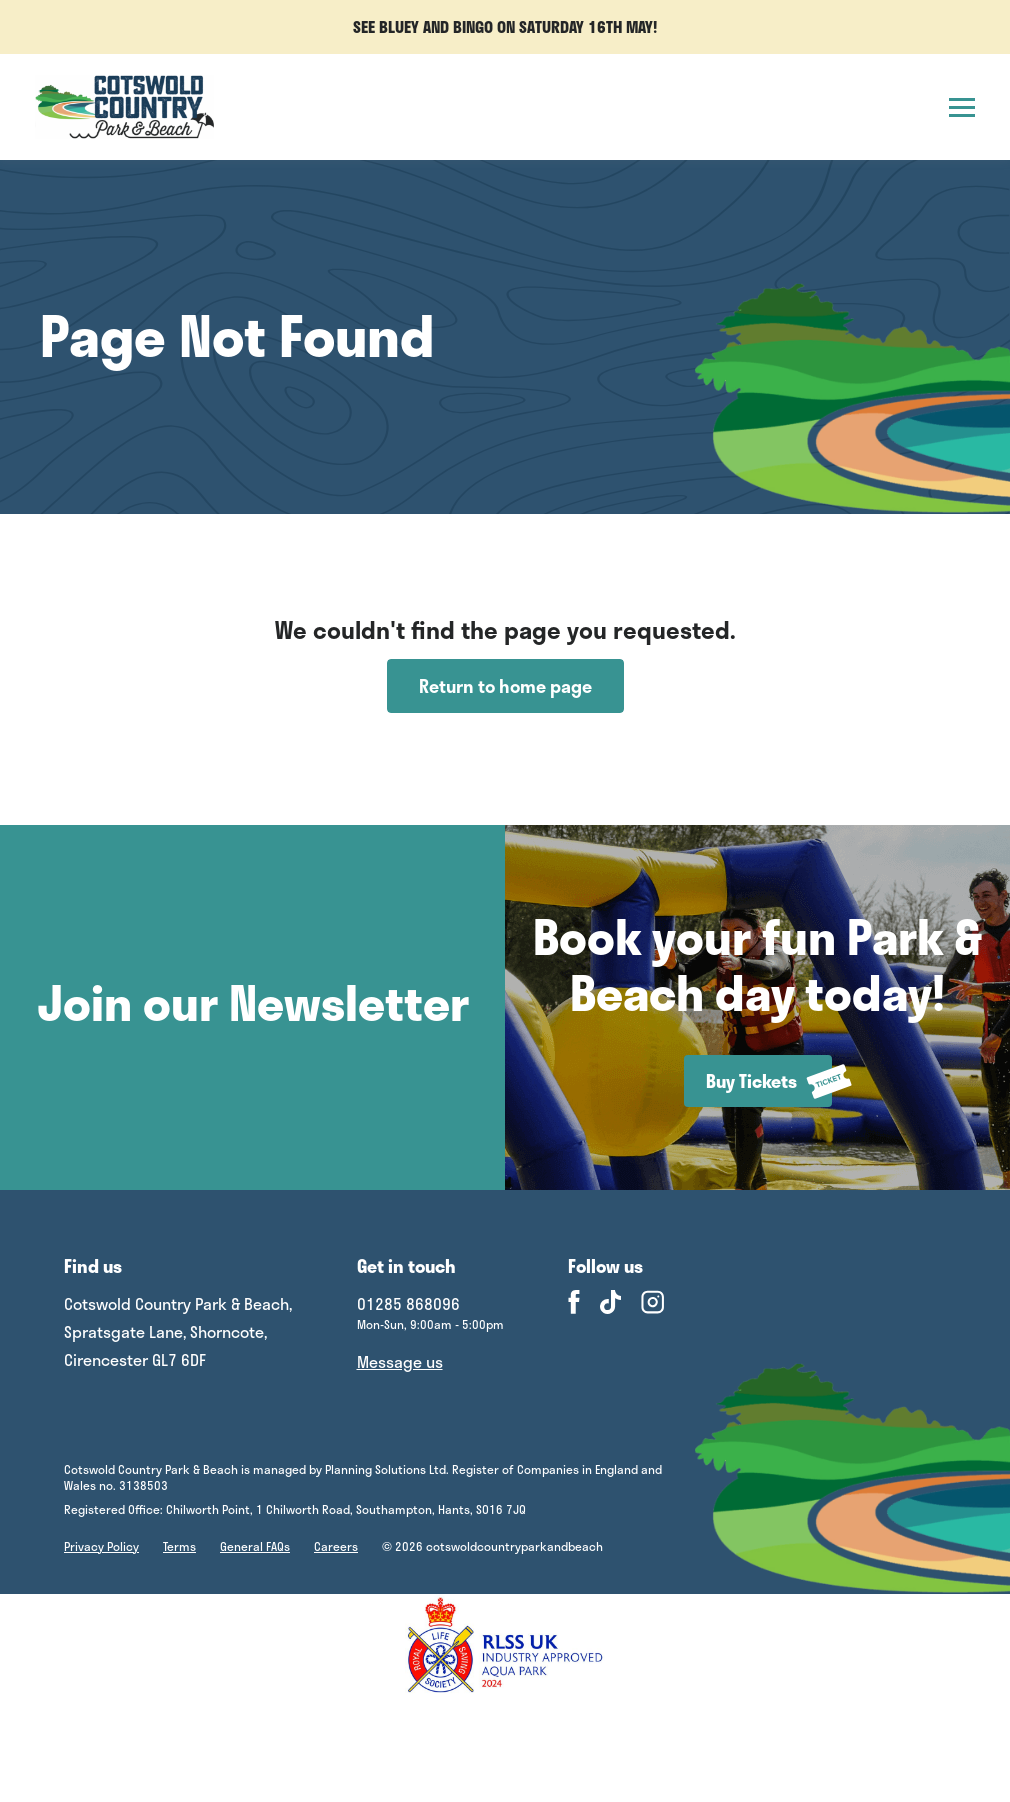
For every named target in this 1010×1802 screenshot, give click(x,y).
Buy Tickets (769, 1081)
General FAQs (255, 1546)
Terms (179, 1546)
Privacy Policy (101, 1546)
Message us (400, 1361)
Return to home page (505, 686)
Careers (336, 1546)
